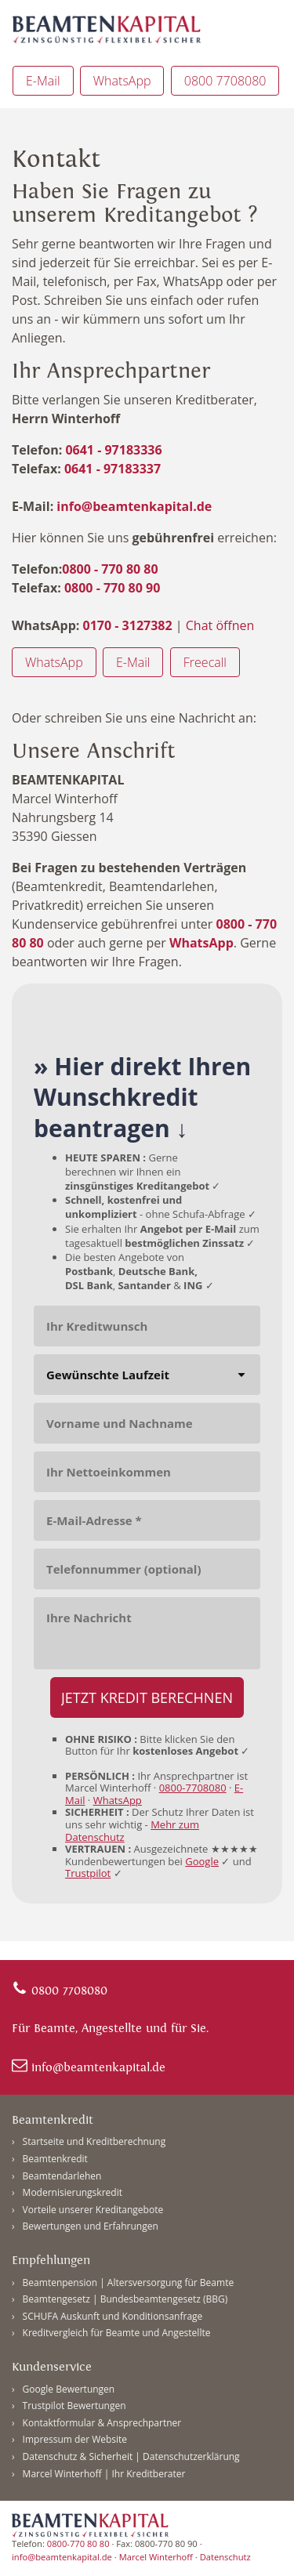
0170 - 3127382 (125, 625)
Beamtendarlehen (62, 2176)
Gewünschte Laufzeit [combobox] (107, 1374)
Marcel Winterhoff (156, 2557)
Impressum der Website (75, 2439)
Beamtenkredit (55, 2158)
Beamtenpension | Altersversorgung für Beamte (128, 2282)
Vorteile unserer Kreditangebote (93, 2209)
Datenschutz (225, 2557)
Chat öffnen (220, 625)
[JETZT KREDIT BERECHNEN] (147, 1697)
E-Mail (43, 80)
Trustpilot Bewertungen (74, 2405)
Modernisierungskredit (72, 2192)
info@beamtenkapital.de (134, 506)
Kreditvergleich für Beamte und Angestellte (117, 2332)
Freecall (205, 662)
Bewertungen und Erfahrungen (90, 2226)
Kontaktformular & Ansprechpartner (102, 2422)
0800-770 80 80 (78, 2543)
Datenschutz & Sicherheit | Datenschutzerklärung (131, 2456)
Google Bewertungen (69, 2389)
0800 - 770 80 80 (110, 569)
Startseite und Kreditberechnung (94, 2141)
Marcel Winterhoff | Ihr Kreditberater (104, 2473)
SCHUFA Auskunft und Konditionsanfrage (113, 2316)
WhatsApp (122, 80)
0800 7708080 (225, 80)
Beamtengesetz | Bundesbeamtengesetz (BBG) (125, 2299)
